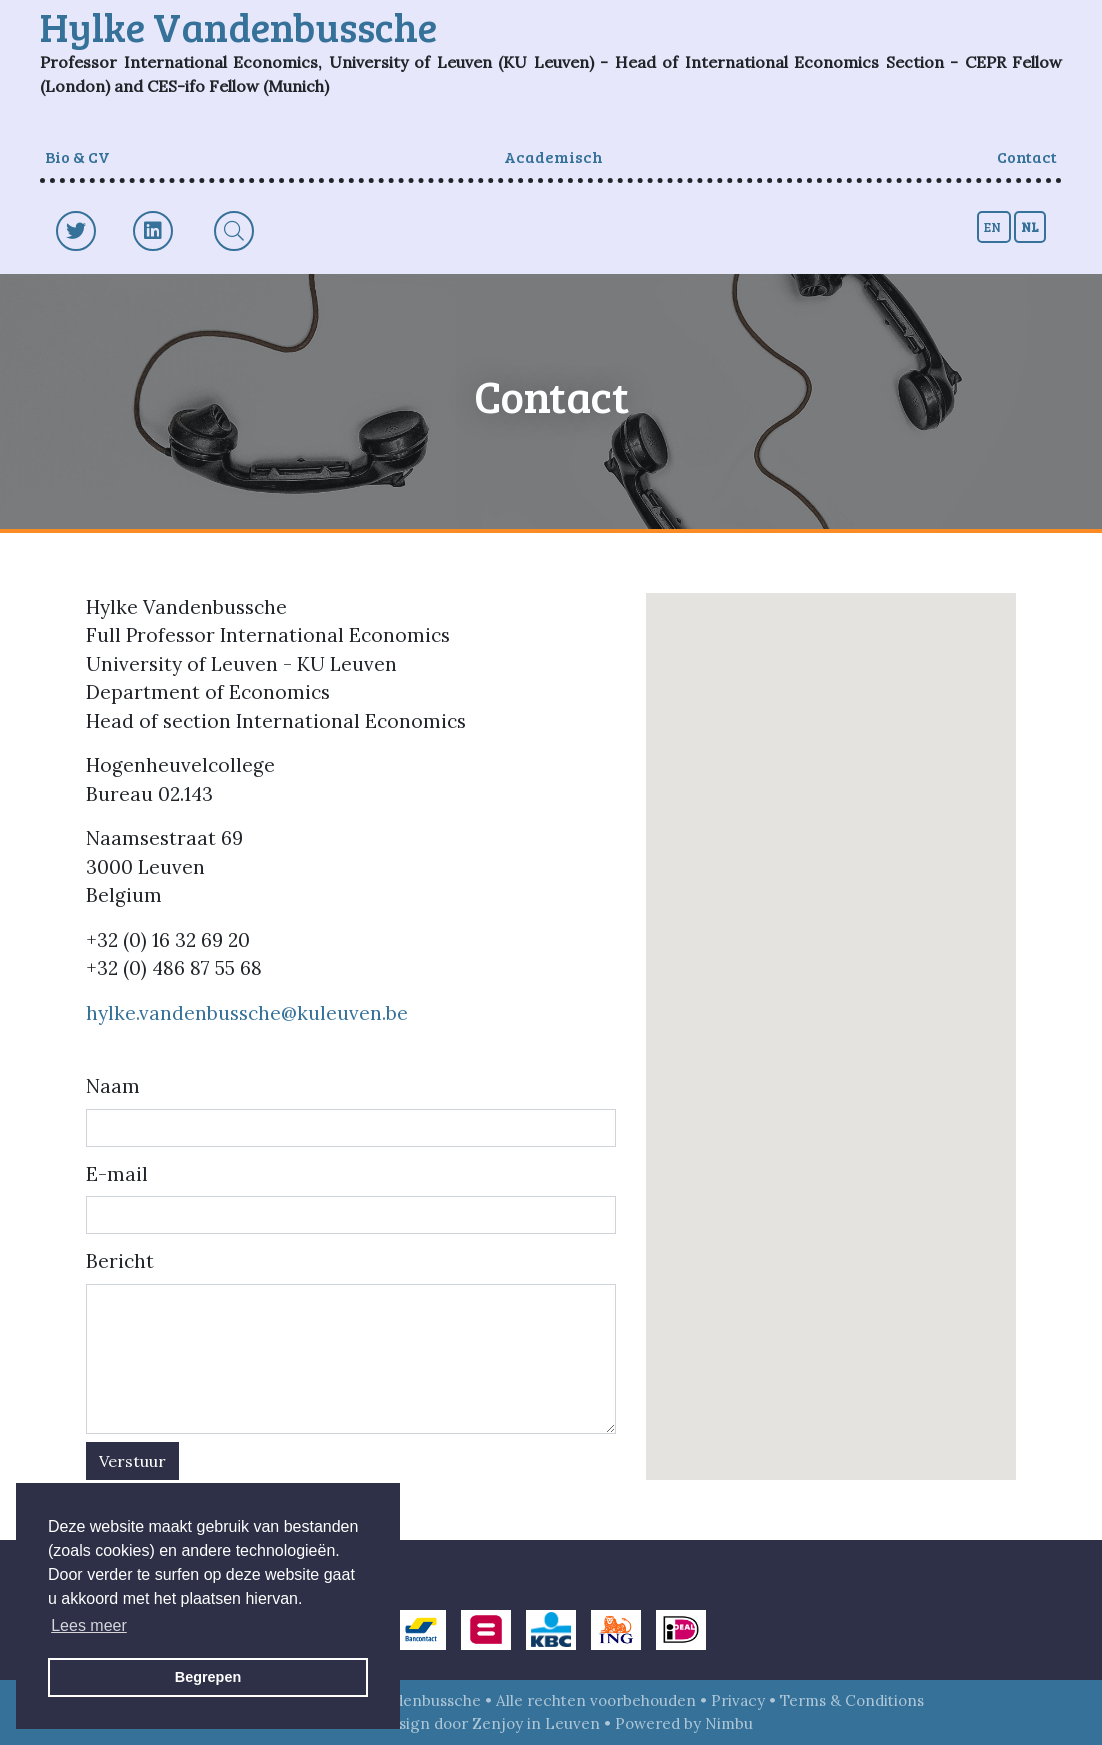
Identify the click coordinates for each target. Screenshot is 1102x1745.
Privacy (738, 1700)
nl (1030, 227)
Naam (113, 1086)
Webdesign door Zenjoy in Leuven (474, 1723)
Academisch (553, 156)
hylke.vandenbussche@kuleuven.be (247, 1013)
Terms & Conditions (852, 1700)
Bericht (120, 1261)
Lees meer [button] (89, 1625)
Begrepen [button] (208, 1677)
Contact (1027, 156)
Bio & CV (77, 156)
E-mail (117, 1174)
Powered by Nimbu (684, 1723)
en (994, 227)
